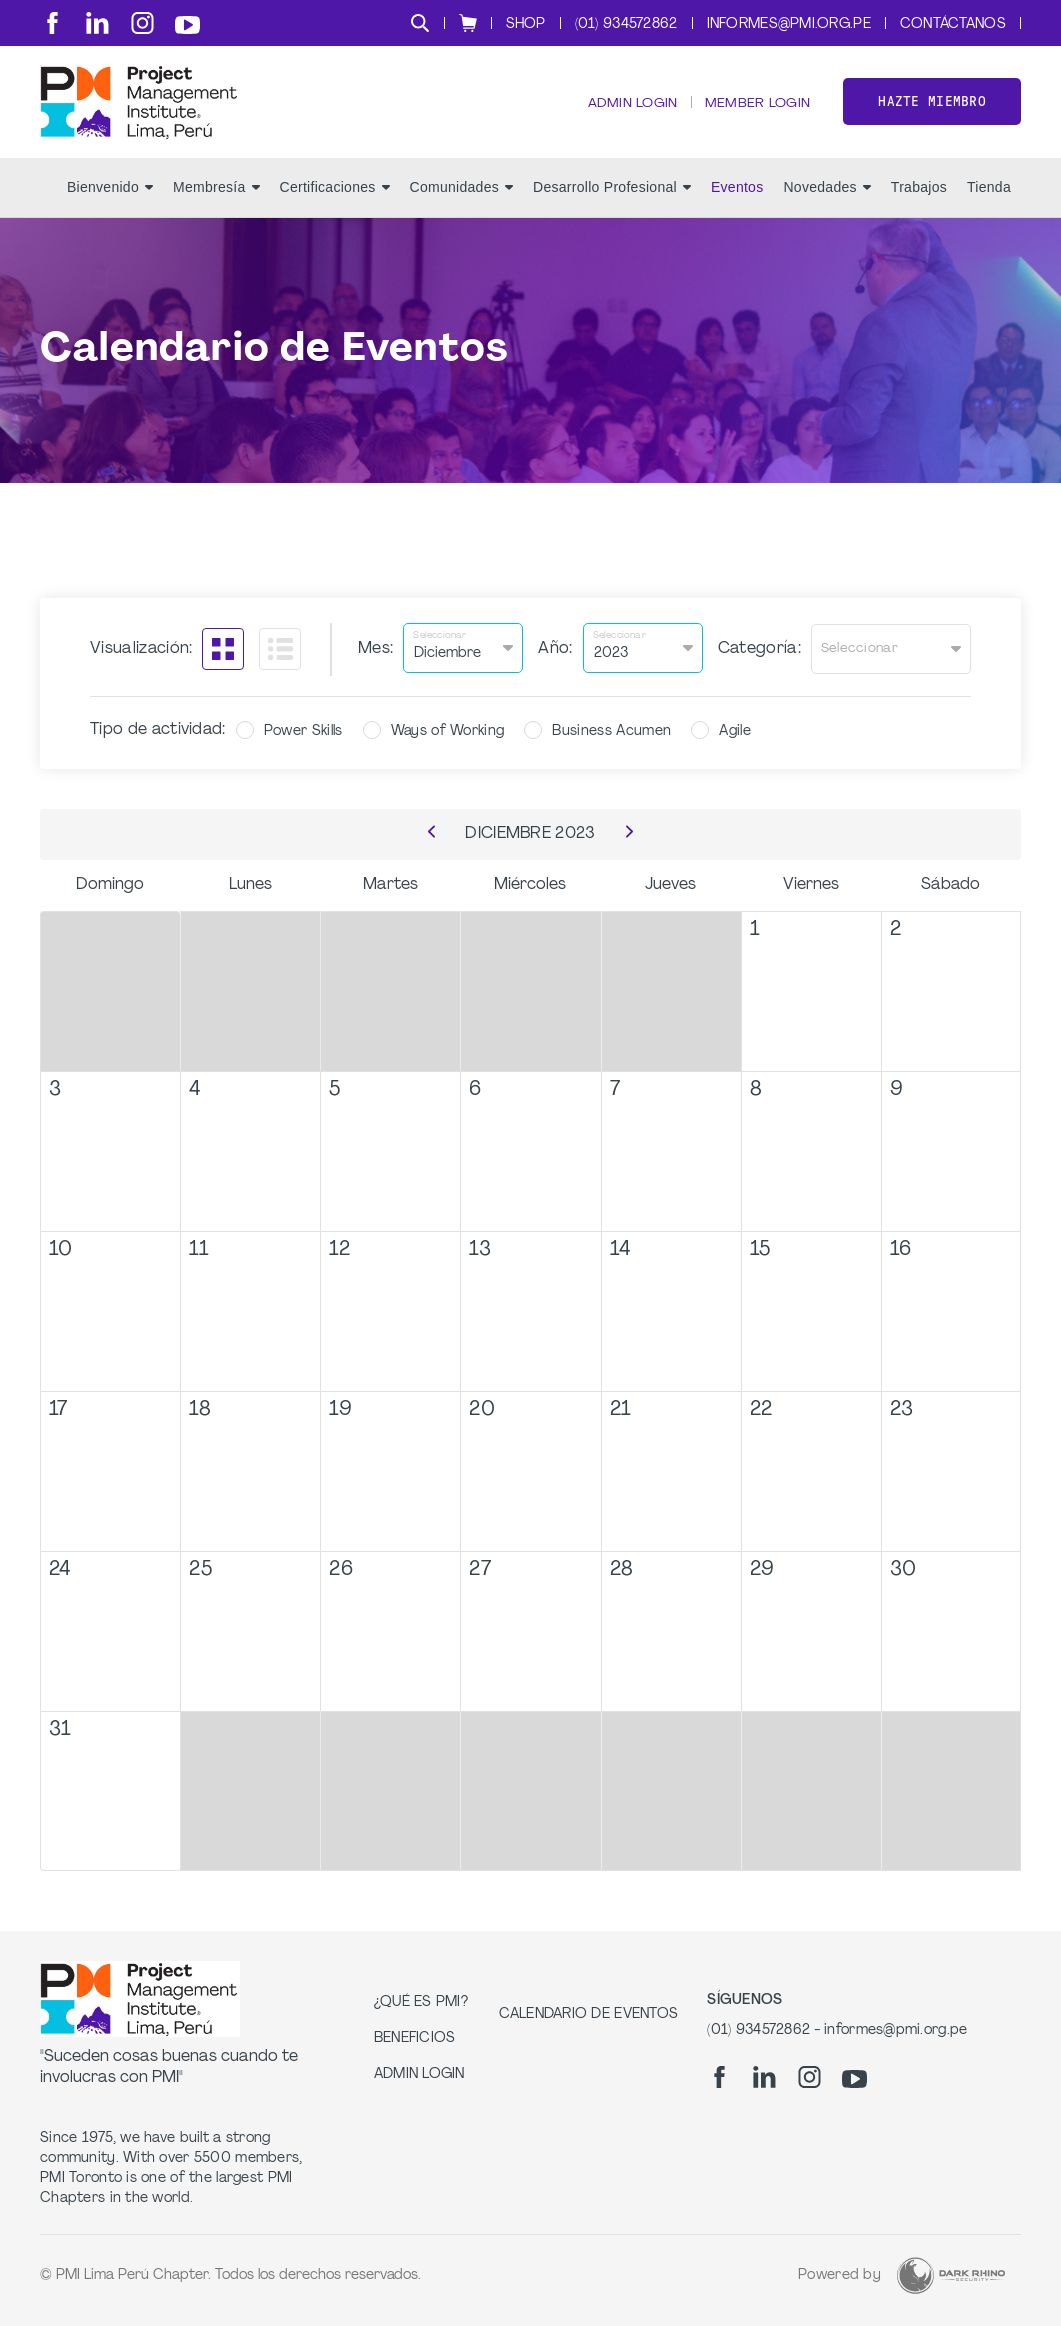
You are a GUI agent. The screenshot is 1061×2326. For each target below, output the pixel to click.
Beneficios (415, 2038)
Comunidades (461, 201)
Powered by (839, 2275)
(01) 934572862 (626, 24)
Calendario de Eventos (588, 2014)
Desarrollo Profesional (612, 201)
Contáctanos (953, 24)
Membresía (216, 201)
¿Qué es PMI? (421, 2002)
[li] (97, 23)
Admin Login (628, 110)
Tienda (989, 201)
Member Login (756, 110)
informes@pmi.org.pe (789, 24)
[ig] (142, 23)
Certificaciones (335, 201)
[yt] (187, 25)
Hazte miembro (932, 108)
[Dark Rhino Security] (951, 2275)
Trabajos (919, 201)
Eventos (737, 201)
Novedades (826, 201)
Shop (526, 24)
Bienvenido (110, 201)
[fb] (52, 23)
